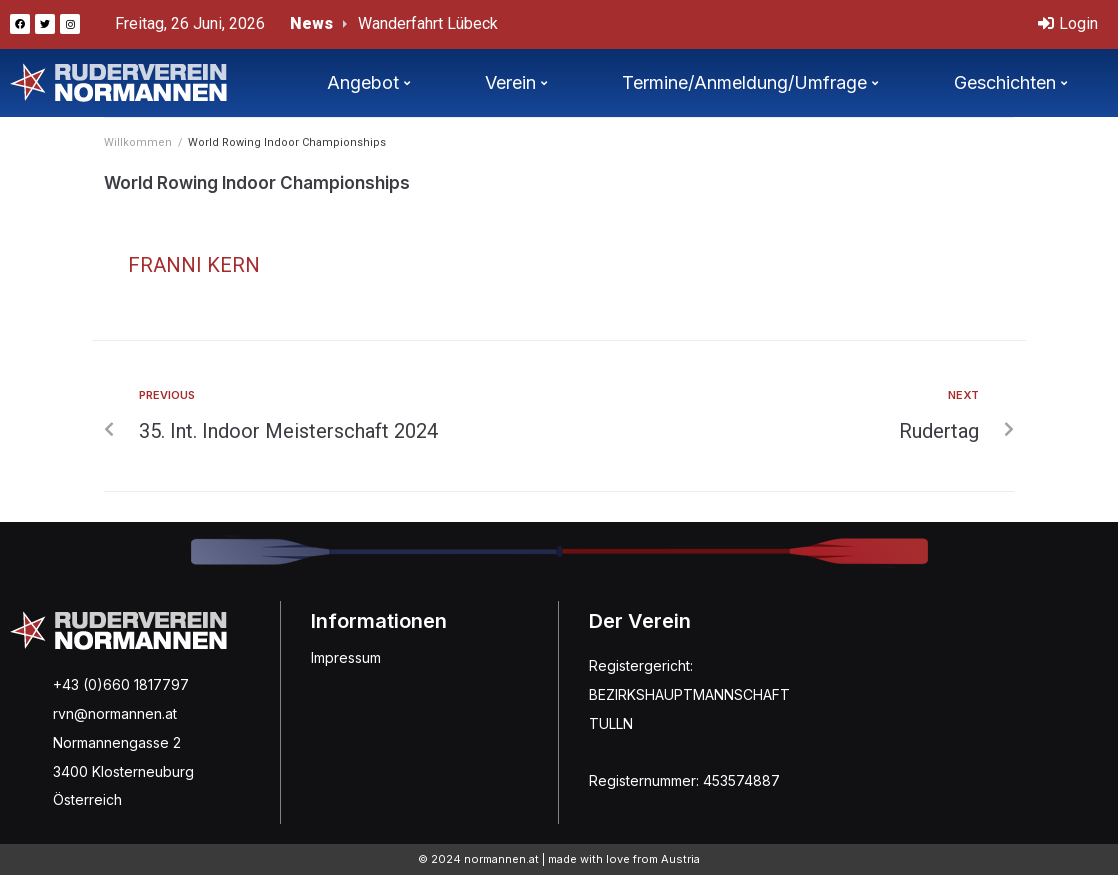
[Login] (1068, 24)
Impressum (346, 657)
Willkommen (138, 142)
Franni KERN (194, 265)
